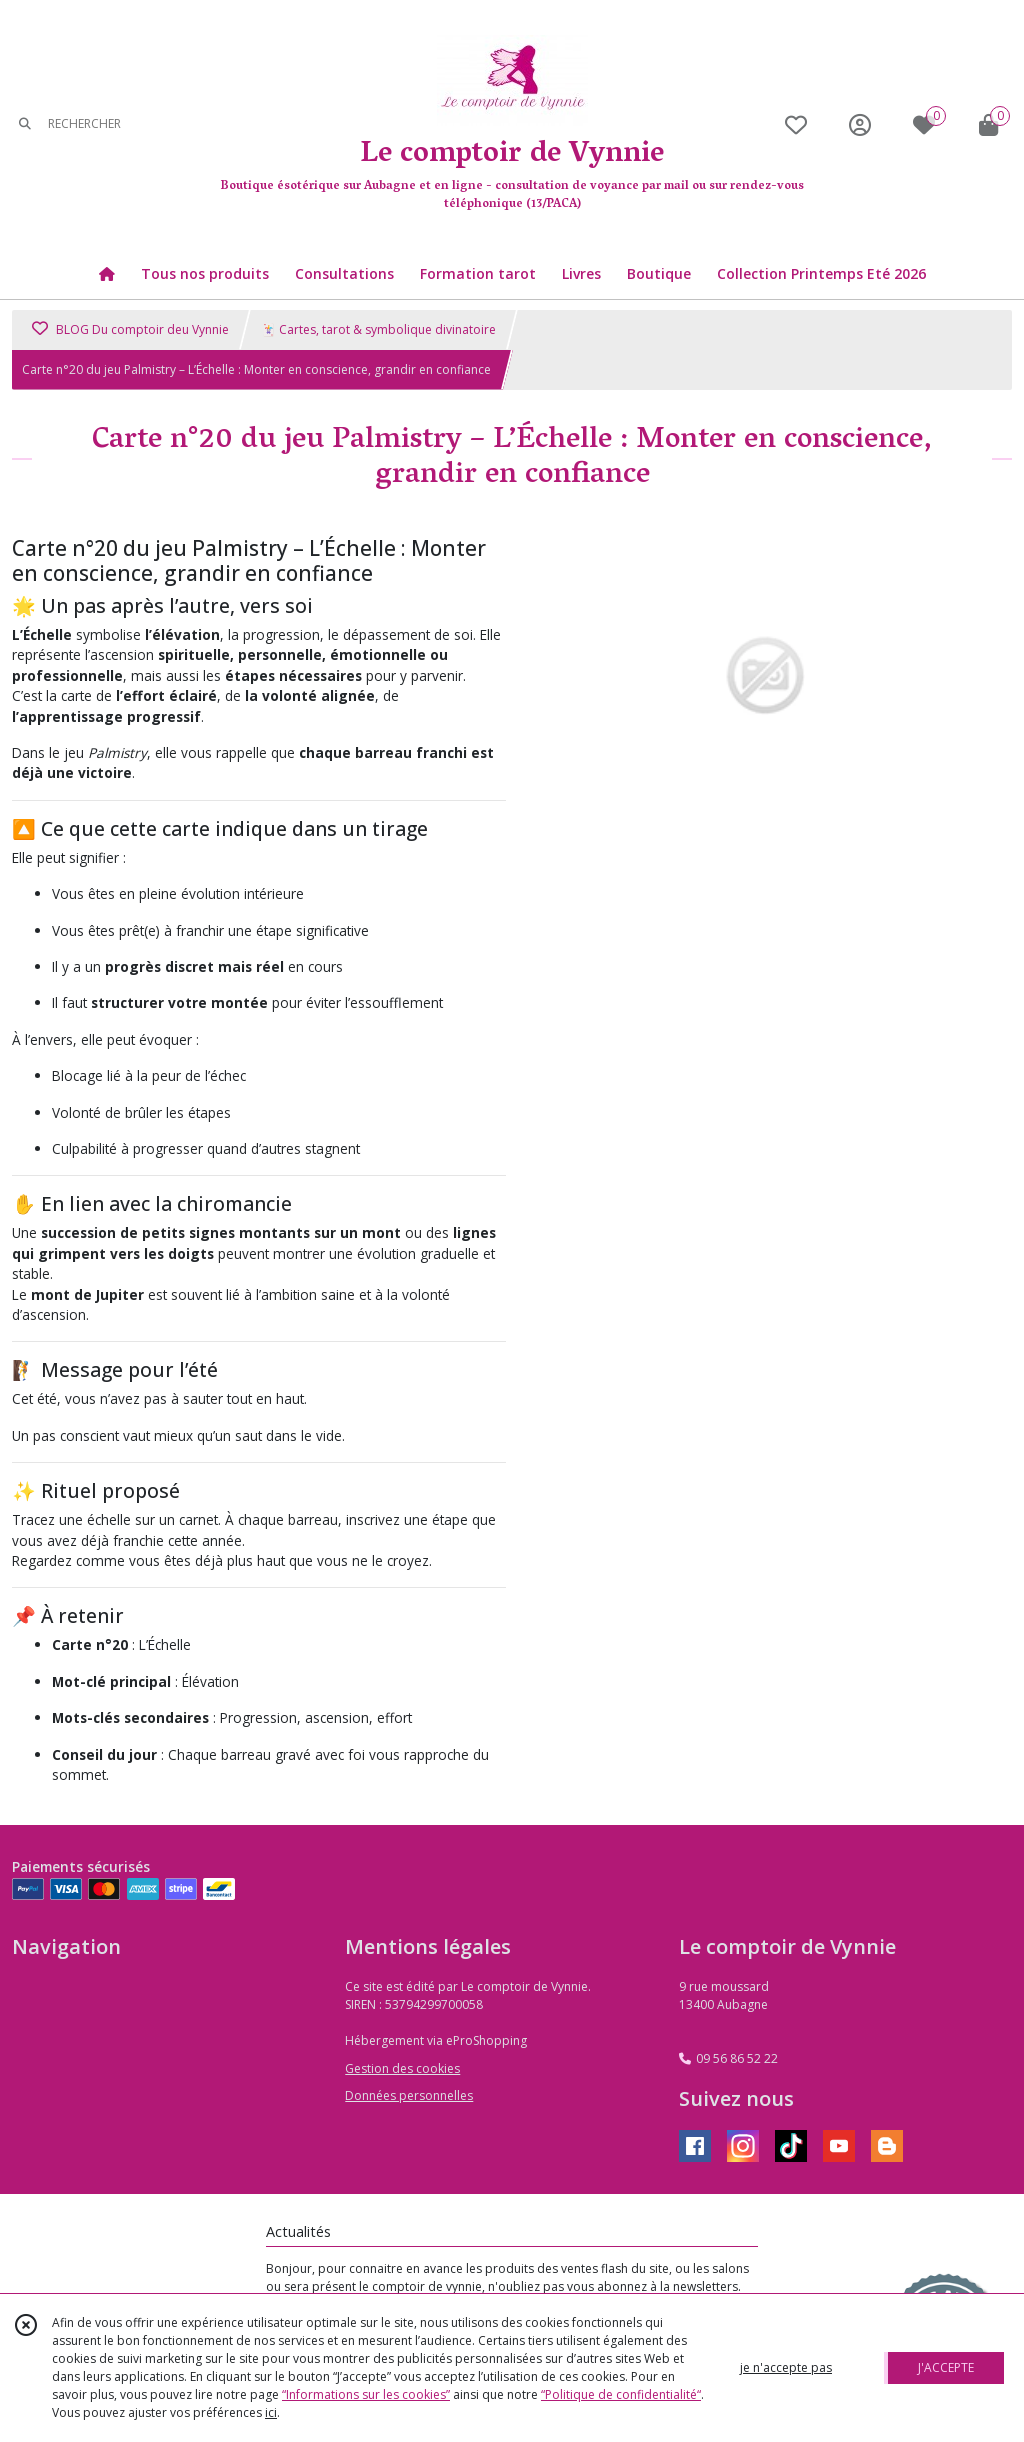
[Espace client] (860, 124)
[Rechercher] (25, 124)
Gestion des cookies (402, 2068)
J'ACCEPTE (946, 2367)
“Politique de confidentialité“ (621, 2394)
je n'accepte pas (786, 2367)
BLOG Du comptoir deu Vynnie (130, 329)
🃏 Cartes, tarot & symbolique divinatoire (378, 329)
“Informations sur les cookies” (366, 2394)
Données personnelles (409, 2095)
